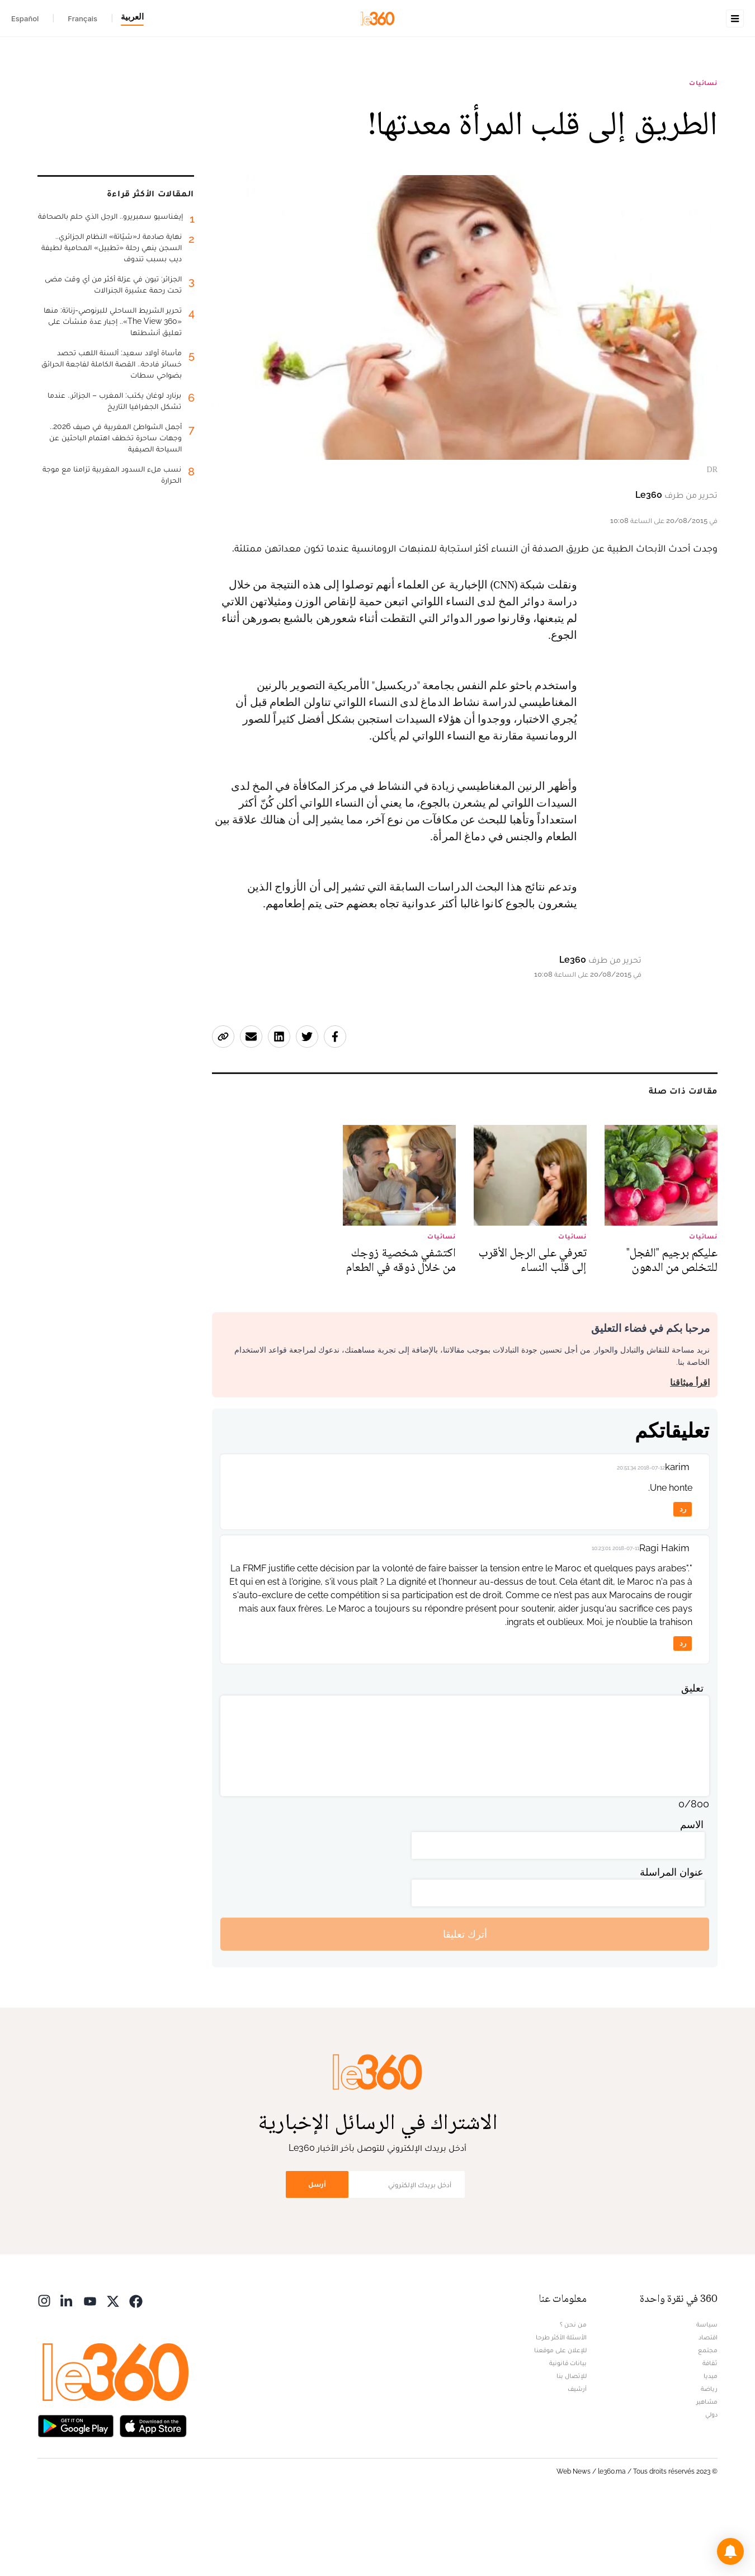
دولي (711, 2485)
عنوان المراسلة (672, 1942)
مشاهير (707, 2472)
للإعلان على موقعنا (560, 2420)
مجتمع (708, 2420)
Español (25, 18)
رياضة (709, 2459)
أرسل (317, 2254)
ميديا (711, 2446)
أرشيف (577, 2459)
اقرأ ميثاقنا (690, 1453)
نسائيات (703, 153)
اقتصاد (708, 2408)
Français (82, 18)
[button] (730, 2551)
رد (683, 1579)
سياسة (707, 2395)
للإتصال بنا (571, 2446)
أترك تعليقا (465, 2004)
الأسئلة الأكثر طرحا (561, 2408)
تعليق (692, 1758)
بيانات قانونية (568, 2433)
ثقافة (710, 2433)
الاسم (692, 1895)
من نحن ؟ (573, 2395)
